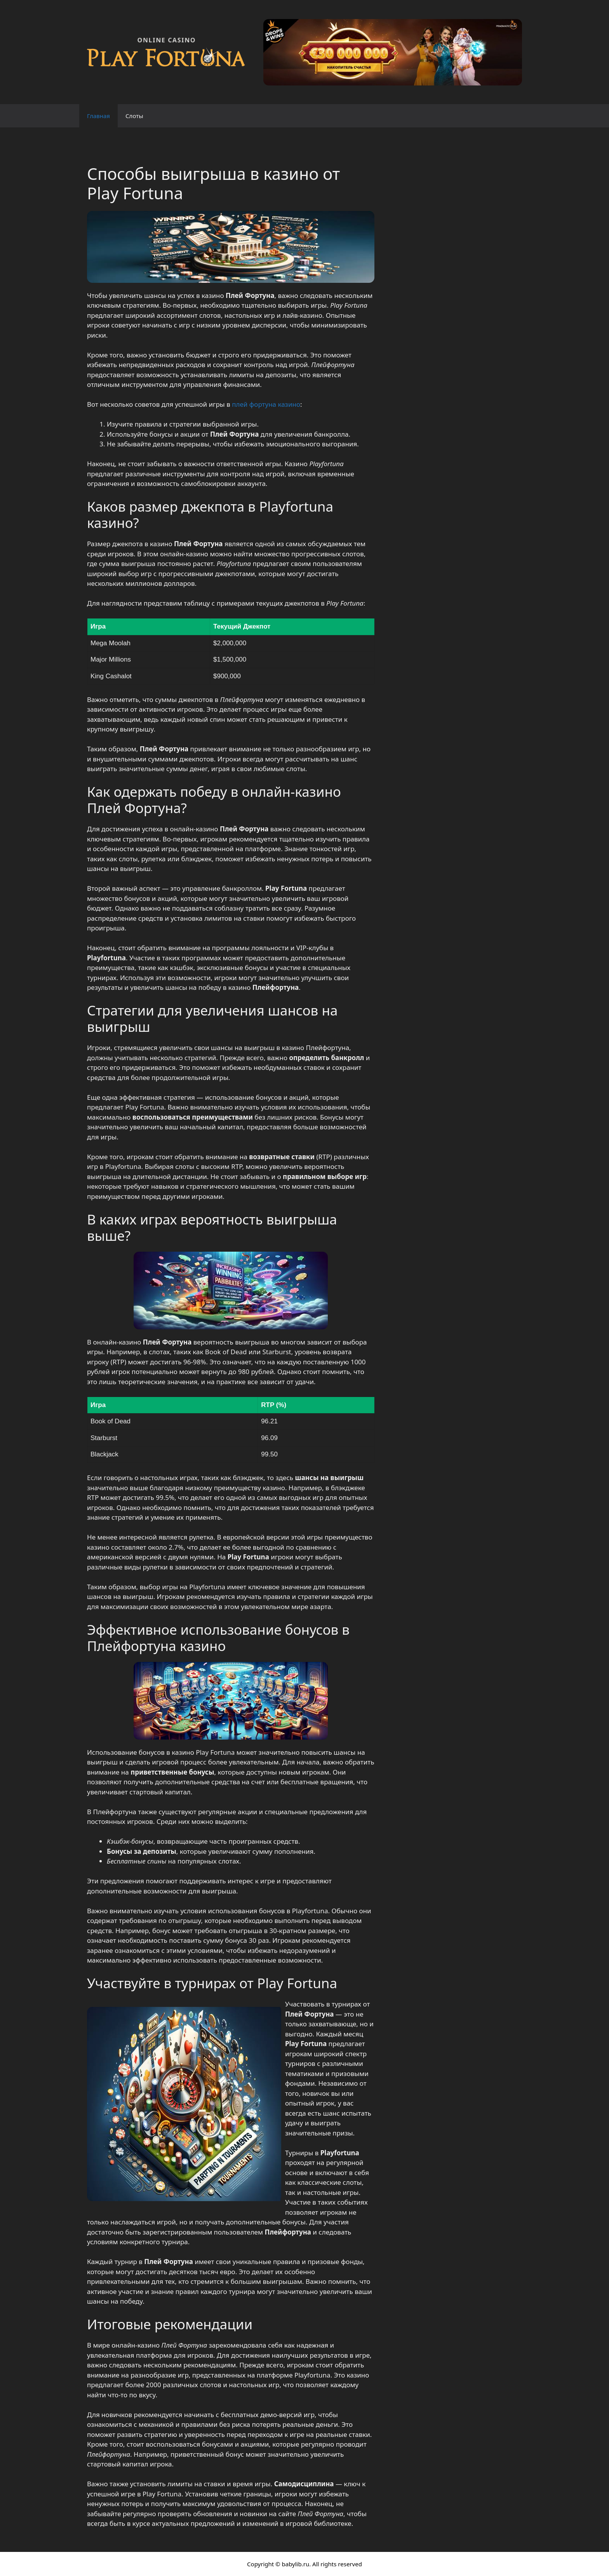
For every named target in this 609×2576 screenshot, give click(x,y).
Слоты (134, 116)
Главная (98, 116)
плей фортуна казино (266, 404)
